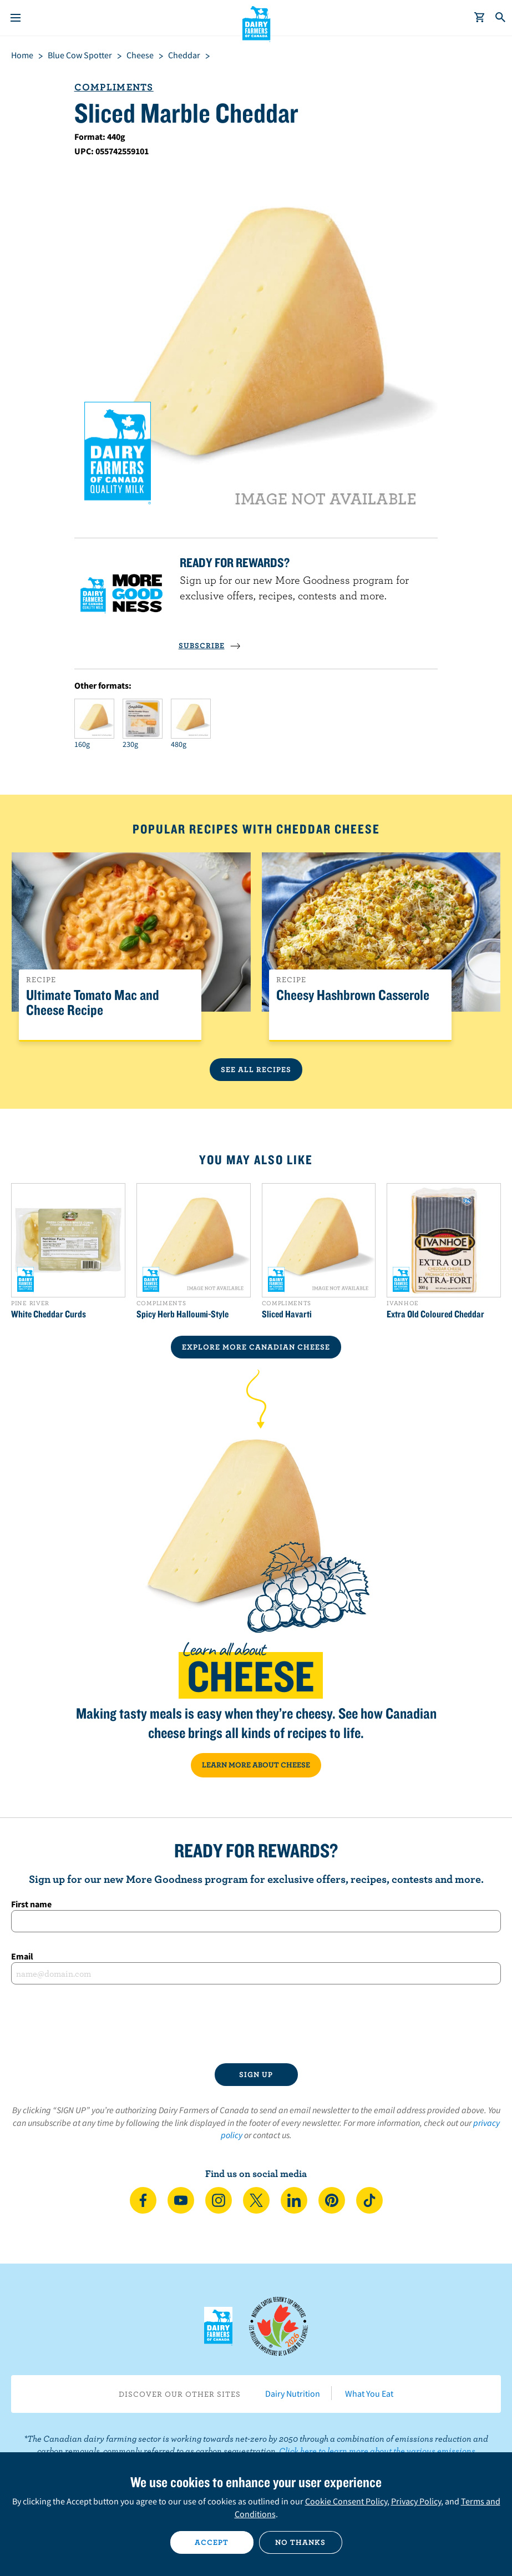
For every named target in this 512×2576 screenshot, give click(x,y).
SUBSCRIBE (210, 645)
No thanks (300, 2542)
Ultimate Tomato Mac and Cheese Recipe (92, 1002)
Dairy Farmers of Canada (256, 22)
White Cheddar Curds (48, 1314)
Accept (212, 2542)
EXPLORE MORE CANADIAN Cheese (256, 1346)
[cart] (480, 18)
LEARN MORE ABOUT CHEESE (256, 1764)
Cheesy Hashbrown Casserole (352, 995)
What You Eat (369, 2393)
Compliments (114, 87)
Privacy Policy (416, 2501)
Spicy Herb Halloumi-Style (182, 1314)
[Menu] (15, 18)
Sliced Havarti (287, 1314)
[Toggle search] (501, 18)
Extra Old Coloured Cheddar (435, 1314)
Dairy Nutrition (292, 2393)
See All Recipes (256, 1069)
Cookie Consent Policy (346, 2501)
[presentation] (256, 2023)
